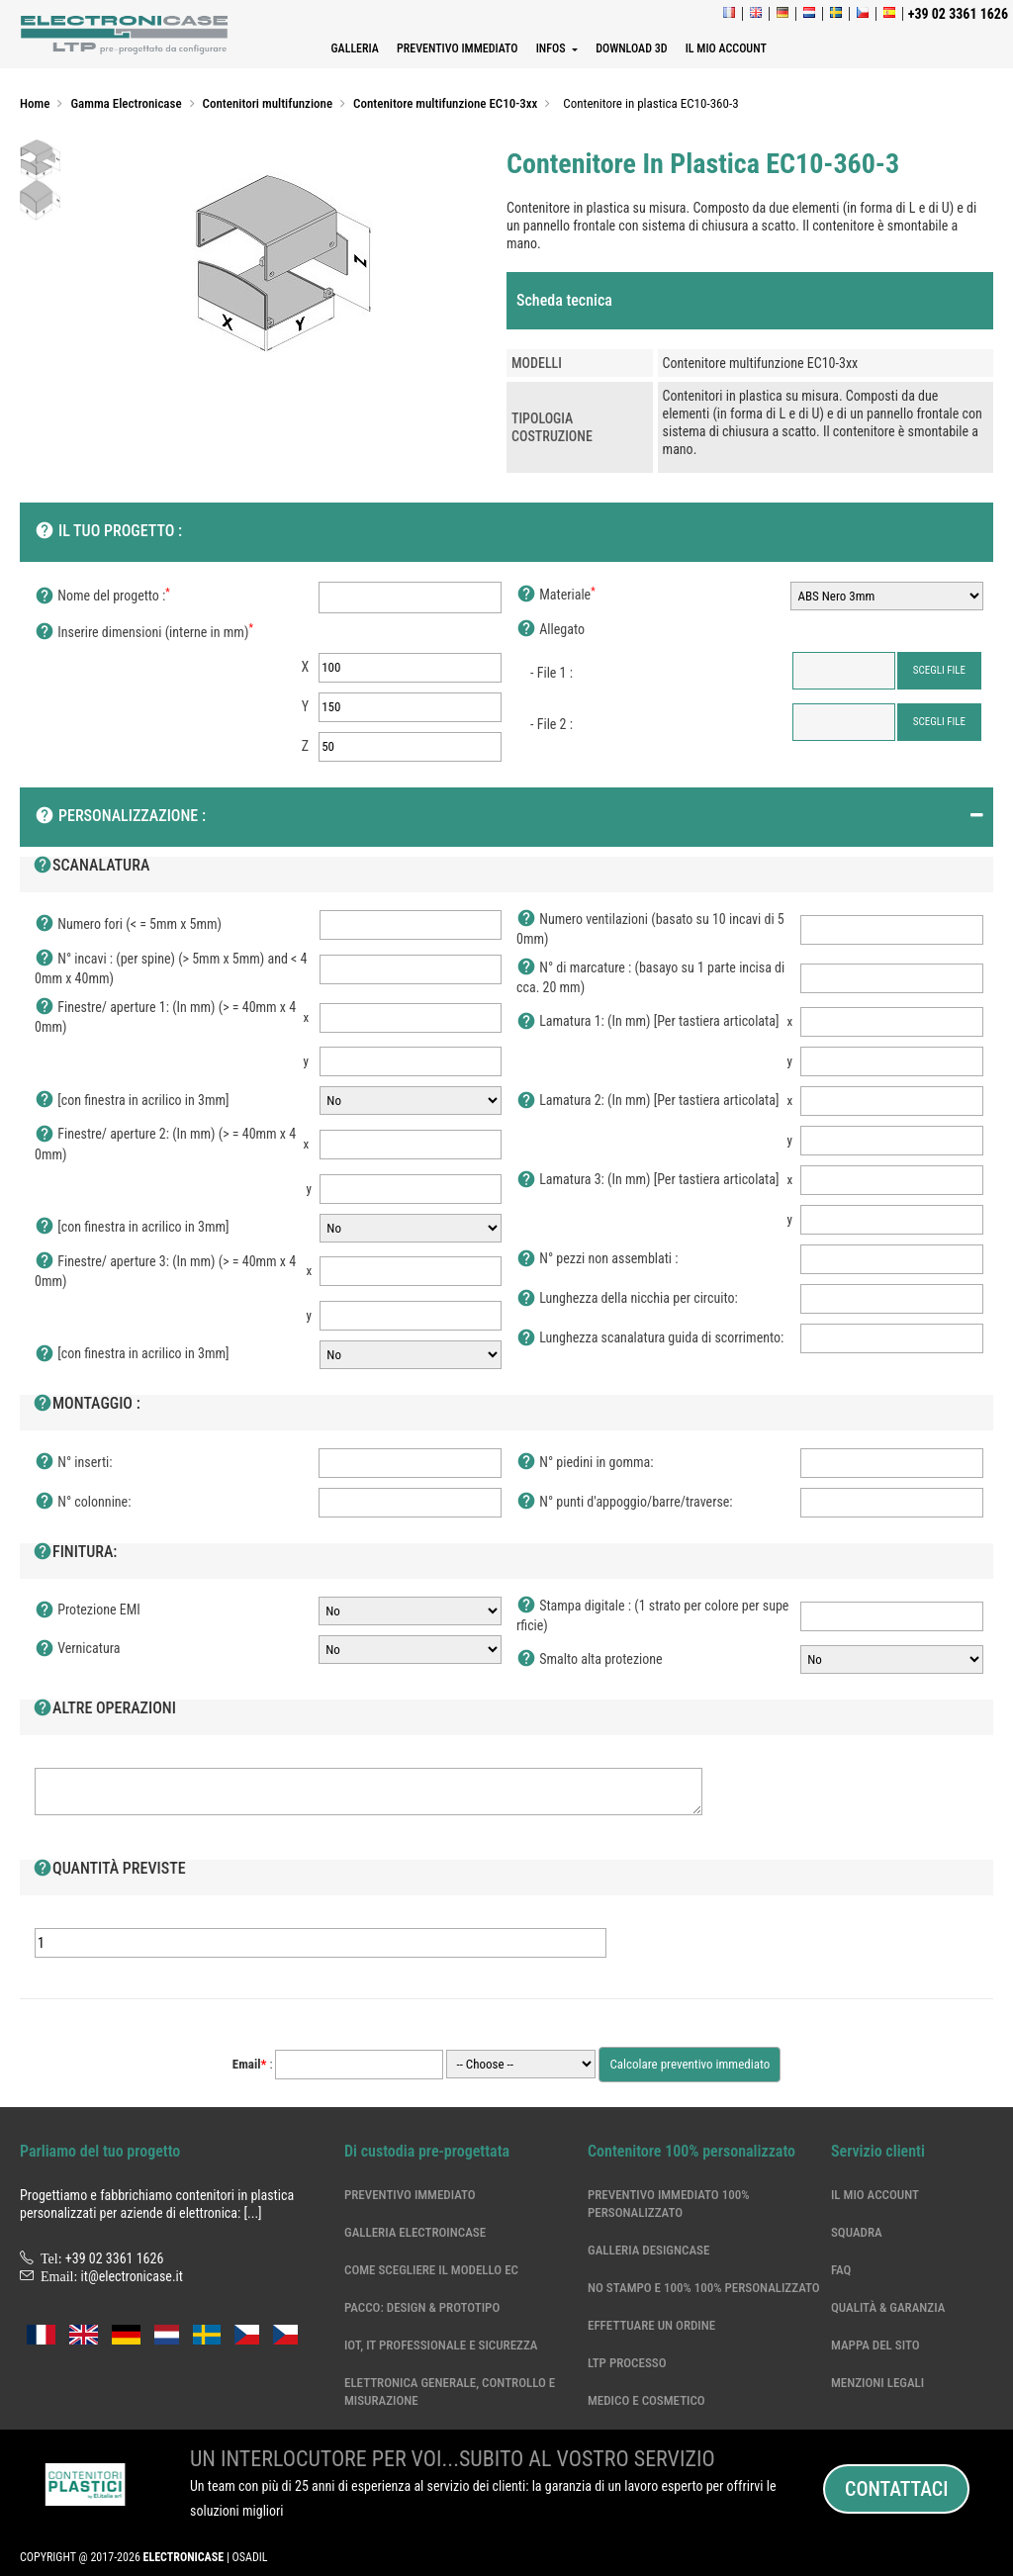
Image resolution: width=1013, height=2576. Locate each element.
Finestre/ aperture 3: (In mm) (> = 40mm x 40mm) (165, 1270)
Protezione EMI (87, 1610)
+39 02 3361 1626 (114, 2258)
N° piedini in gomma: (585, 1463)
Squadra (856, 2232)
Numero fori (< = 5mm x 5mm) (128, 925)
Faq (841, 2269)
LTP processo (627, 2362)
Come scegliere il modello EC (431, 2269)
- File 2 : (551, 724)
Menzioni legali (877, 2382)
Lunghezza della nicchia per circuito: (627, 1299)
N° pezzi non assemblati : (597, 1259)
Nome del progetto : (102, 596)
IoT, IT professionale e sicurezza (441, 2345)
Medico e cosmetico (646, 2400)
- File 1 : (551, 673)
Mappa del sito (875, 2345)
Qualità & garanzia (888, 2307)
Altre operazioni (104, 1709)
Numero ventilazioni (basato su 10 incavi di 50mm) (650, 928)
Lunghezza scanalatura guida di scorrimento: (649, 1338)
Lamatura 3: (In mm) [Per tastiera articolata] (647, 1180)
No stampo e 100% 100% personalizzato (704, 2287)
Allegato (550, 630)
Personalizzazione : (120, 817)
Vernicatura (77, 1649)
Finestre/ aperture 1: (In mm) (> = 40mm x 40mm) (165, 1016)
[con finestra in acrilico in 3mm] (132, 1101)
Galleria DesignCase (648, 2250)
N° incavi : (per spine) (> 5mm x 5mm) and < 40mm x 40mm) (171, 968)
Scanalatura (91, 866)
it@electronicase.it (132, 2276)
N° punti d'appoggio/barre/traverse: (624, 1503)
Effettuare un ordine (651, 2325)
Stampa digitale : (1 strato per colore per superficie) (652, 1615)
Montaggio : (86, 1405)
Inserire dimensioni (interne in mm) (144, 633)
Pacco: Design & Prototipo (422, 2307)
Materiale (556, 595)
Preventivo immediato (410, 2194)
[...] (253, 2213)
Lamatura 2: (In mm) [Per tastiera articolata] (647, 1101)
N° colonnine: (83, 1503)
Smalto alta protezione (589, 1660)
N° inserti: (74, 1463)
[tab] (749, 300)
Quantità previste (109, 1870)
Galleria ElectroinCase (415, 2232)
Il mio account (875, 2194)
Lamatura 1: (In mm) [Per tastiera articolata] (647, 1022)
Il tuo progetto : (108, 532)
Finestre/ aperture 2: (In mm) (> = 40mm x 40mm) (165, 1143)
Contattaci (896, 2489)
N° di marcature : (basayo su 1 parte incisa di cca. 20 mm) (650, 977)
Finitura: (75, 1553)
